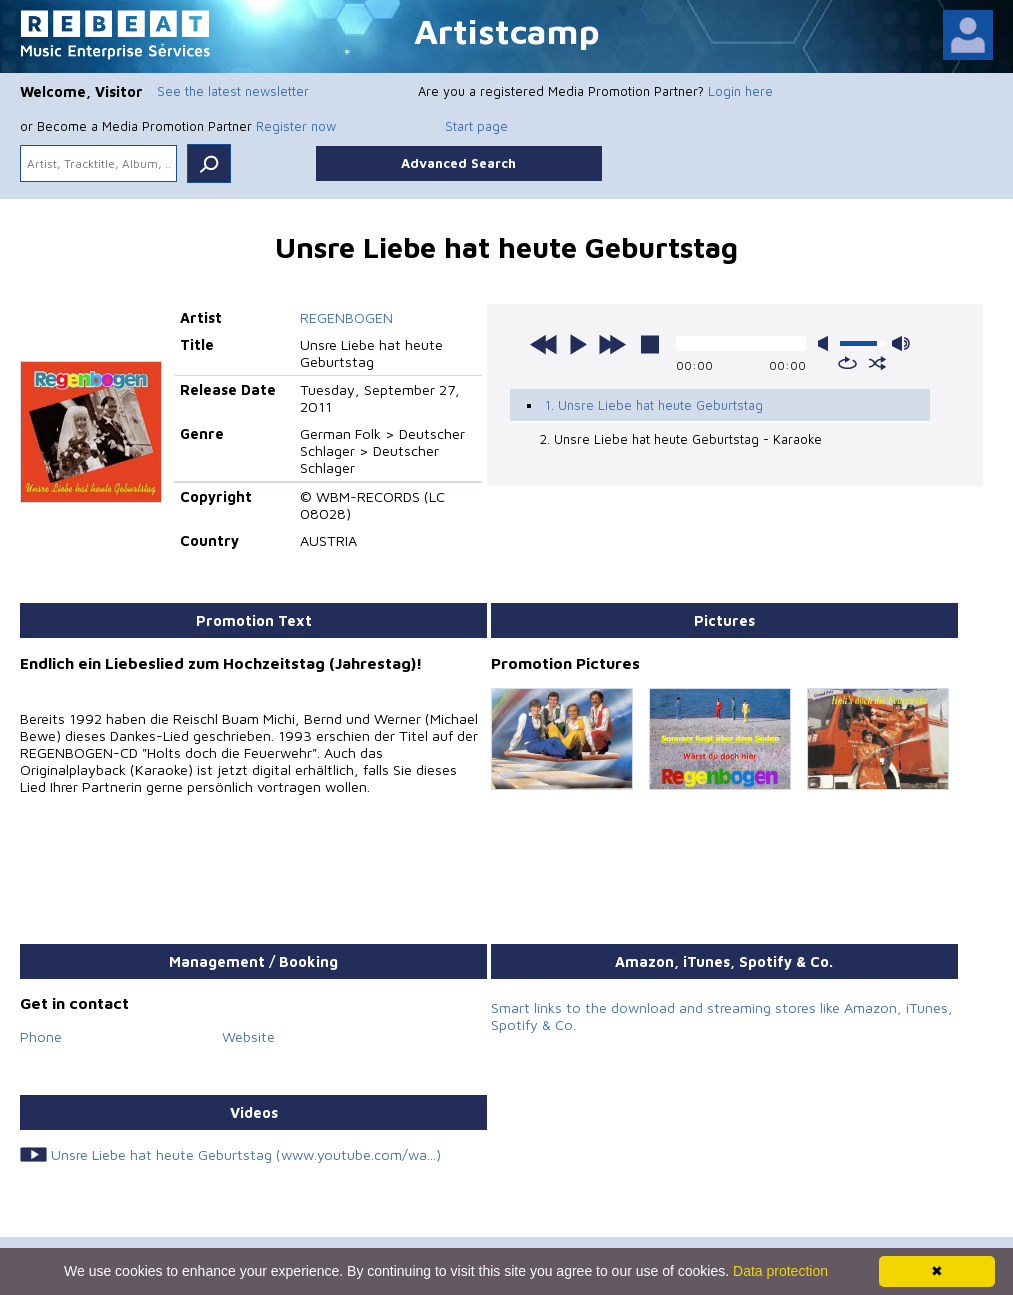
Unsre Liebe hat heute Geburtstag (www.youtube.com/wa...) (246, 1154)
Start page (476, 126)
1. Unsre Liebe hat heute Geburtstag (654, 405)
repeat (847, 363)
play (578, 344)
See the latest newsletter (233, 91)
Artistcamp (507, 30)
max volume (901, 343)
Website (248, 1036)
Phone (41, 1036)
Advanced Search (458, 163)
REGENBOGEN (346, 317)
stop (650, 344)
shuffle (877, 363)
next (612, 344)
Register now (296, 126)
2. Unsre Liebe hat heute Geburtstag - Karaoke (681, 439)
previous (544, 344)
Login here (740, 91)
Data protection (780, 1271)
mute (827, 343)
